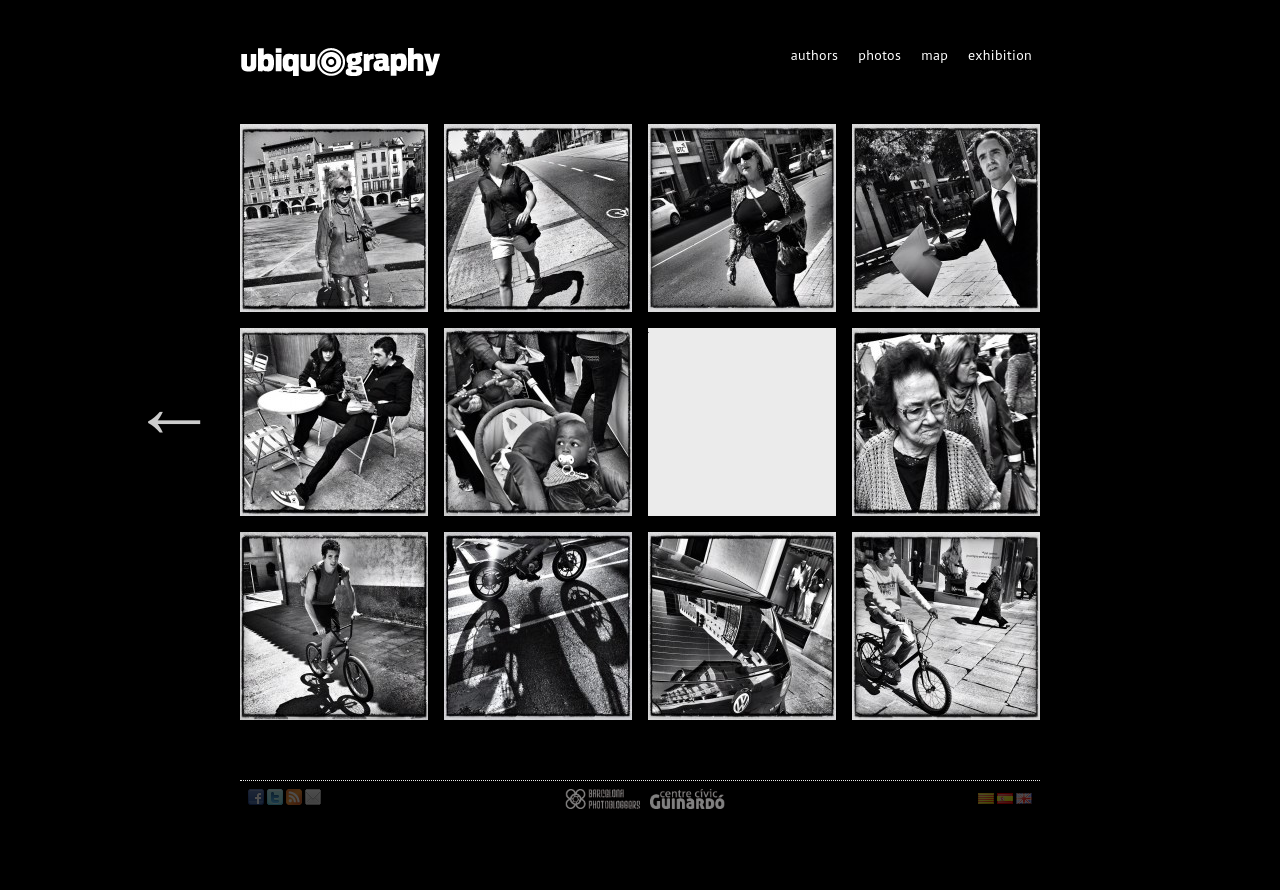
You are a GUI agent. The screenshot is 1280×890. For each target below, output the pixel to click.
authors (815, 55)
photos (879, 55)
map (934, 55)
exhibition (1000, 55)
